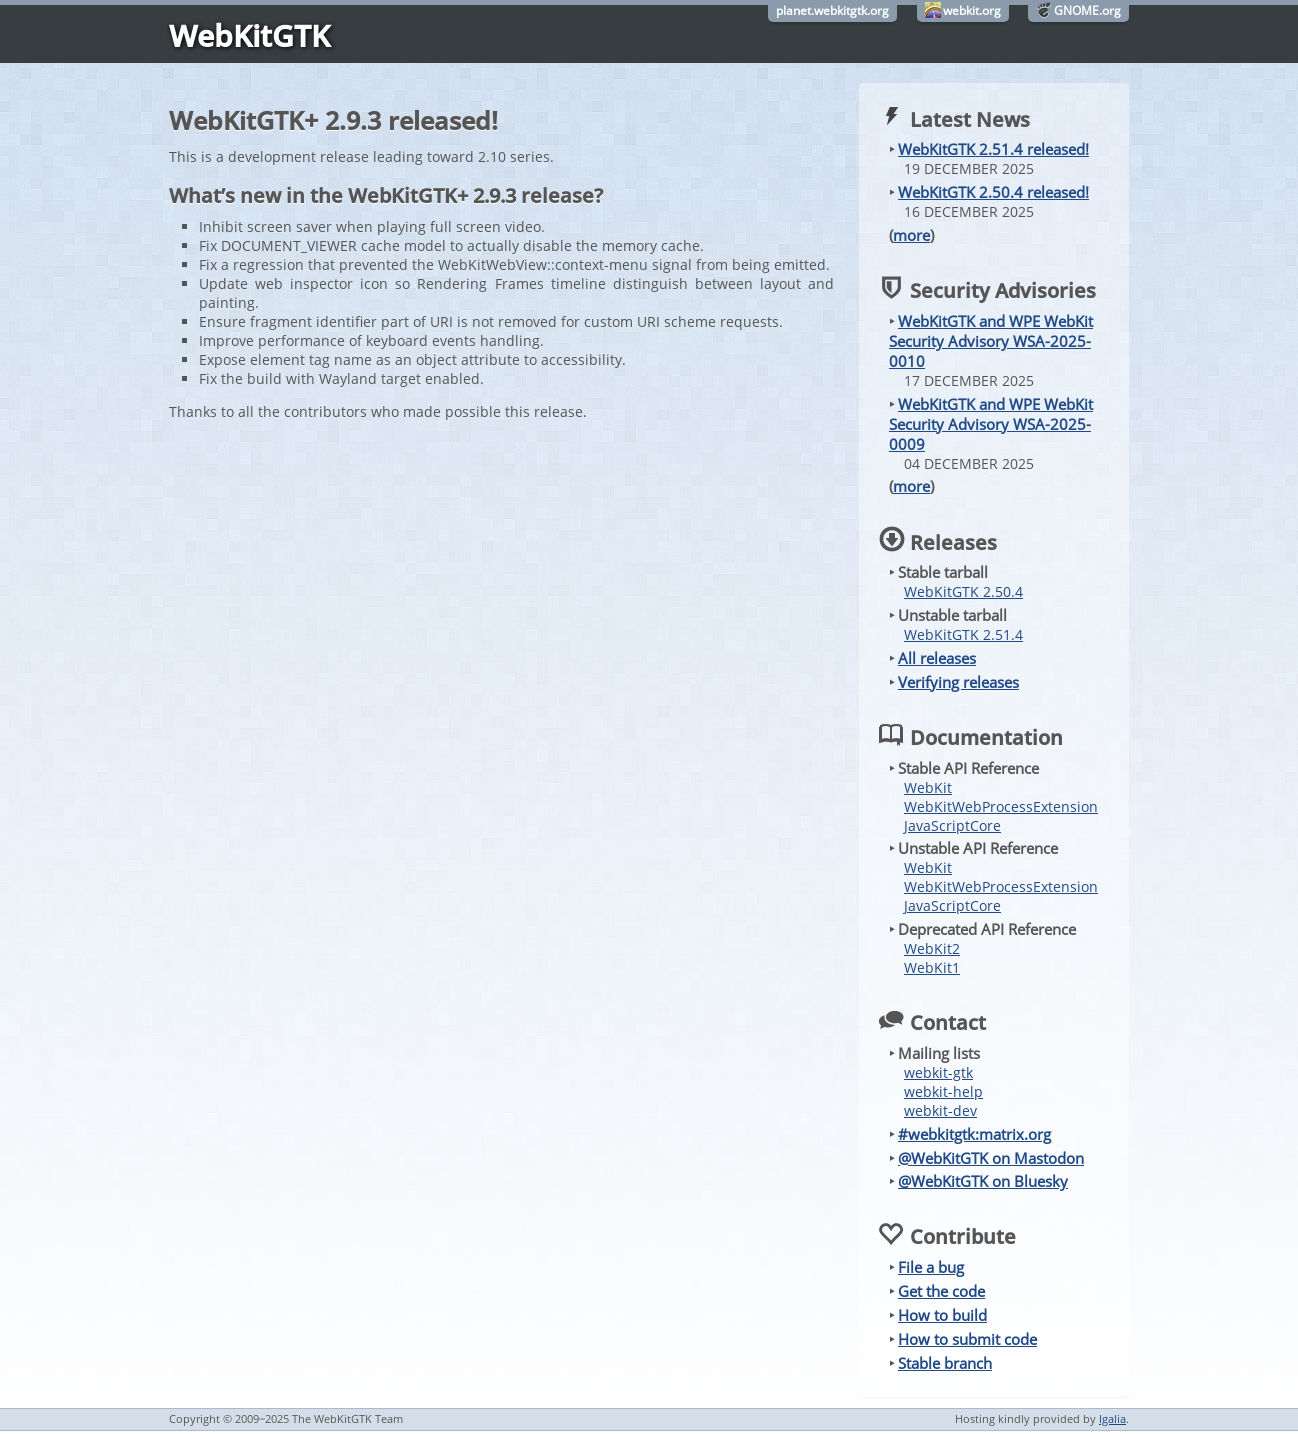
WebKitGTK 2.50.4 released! (993, 192)
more (911, 235)
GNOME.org (1087, 10)
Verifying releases (958, 682)
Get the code (941, 1291)
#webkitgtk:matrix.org (974, 1134)
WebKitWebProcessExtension (1001, 806)
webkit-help (943, 1091)
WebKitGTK (249, 35)
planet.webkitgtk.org (832, 10)
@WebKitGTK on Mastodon (991, 1158)
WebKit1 (932, 967)
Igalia (1112, 1418)
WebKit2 (932, 948)
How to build (942, 1315)
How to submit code (967, 1339)
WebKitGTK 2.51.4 (963, 634)
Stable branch (945, 1363)
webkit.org (972, 10)
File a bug (931, 1267)
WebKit (928, 787)
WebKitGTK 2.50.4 (963, 591)
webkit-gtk (938, 1072)
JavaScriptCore (952, 825)
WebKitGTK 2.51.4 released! (993, 149)
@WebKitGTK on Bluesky (983, 1181)
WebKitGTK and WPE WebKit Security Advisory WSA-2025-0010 (991, 341)
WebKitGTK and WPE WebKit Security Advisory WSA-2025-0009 (991, 424)
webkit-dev (940, 1110)
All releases (937, 658)
